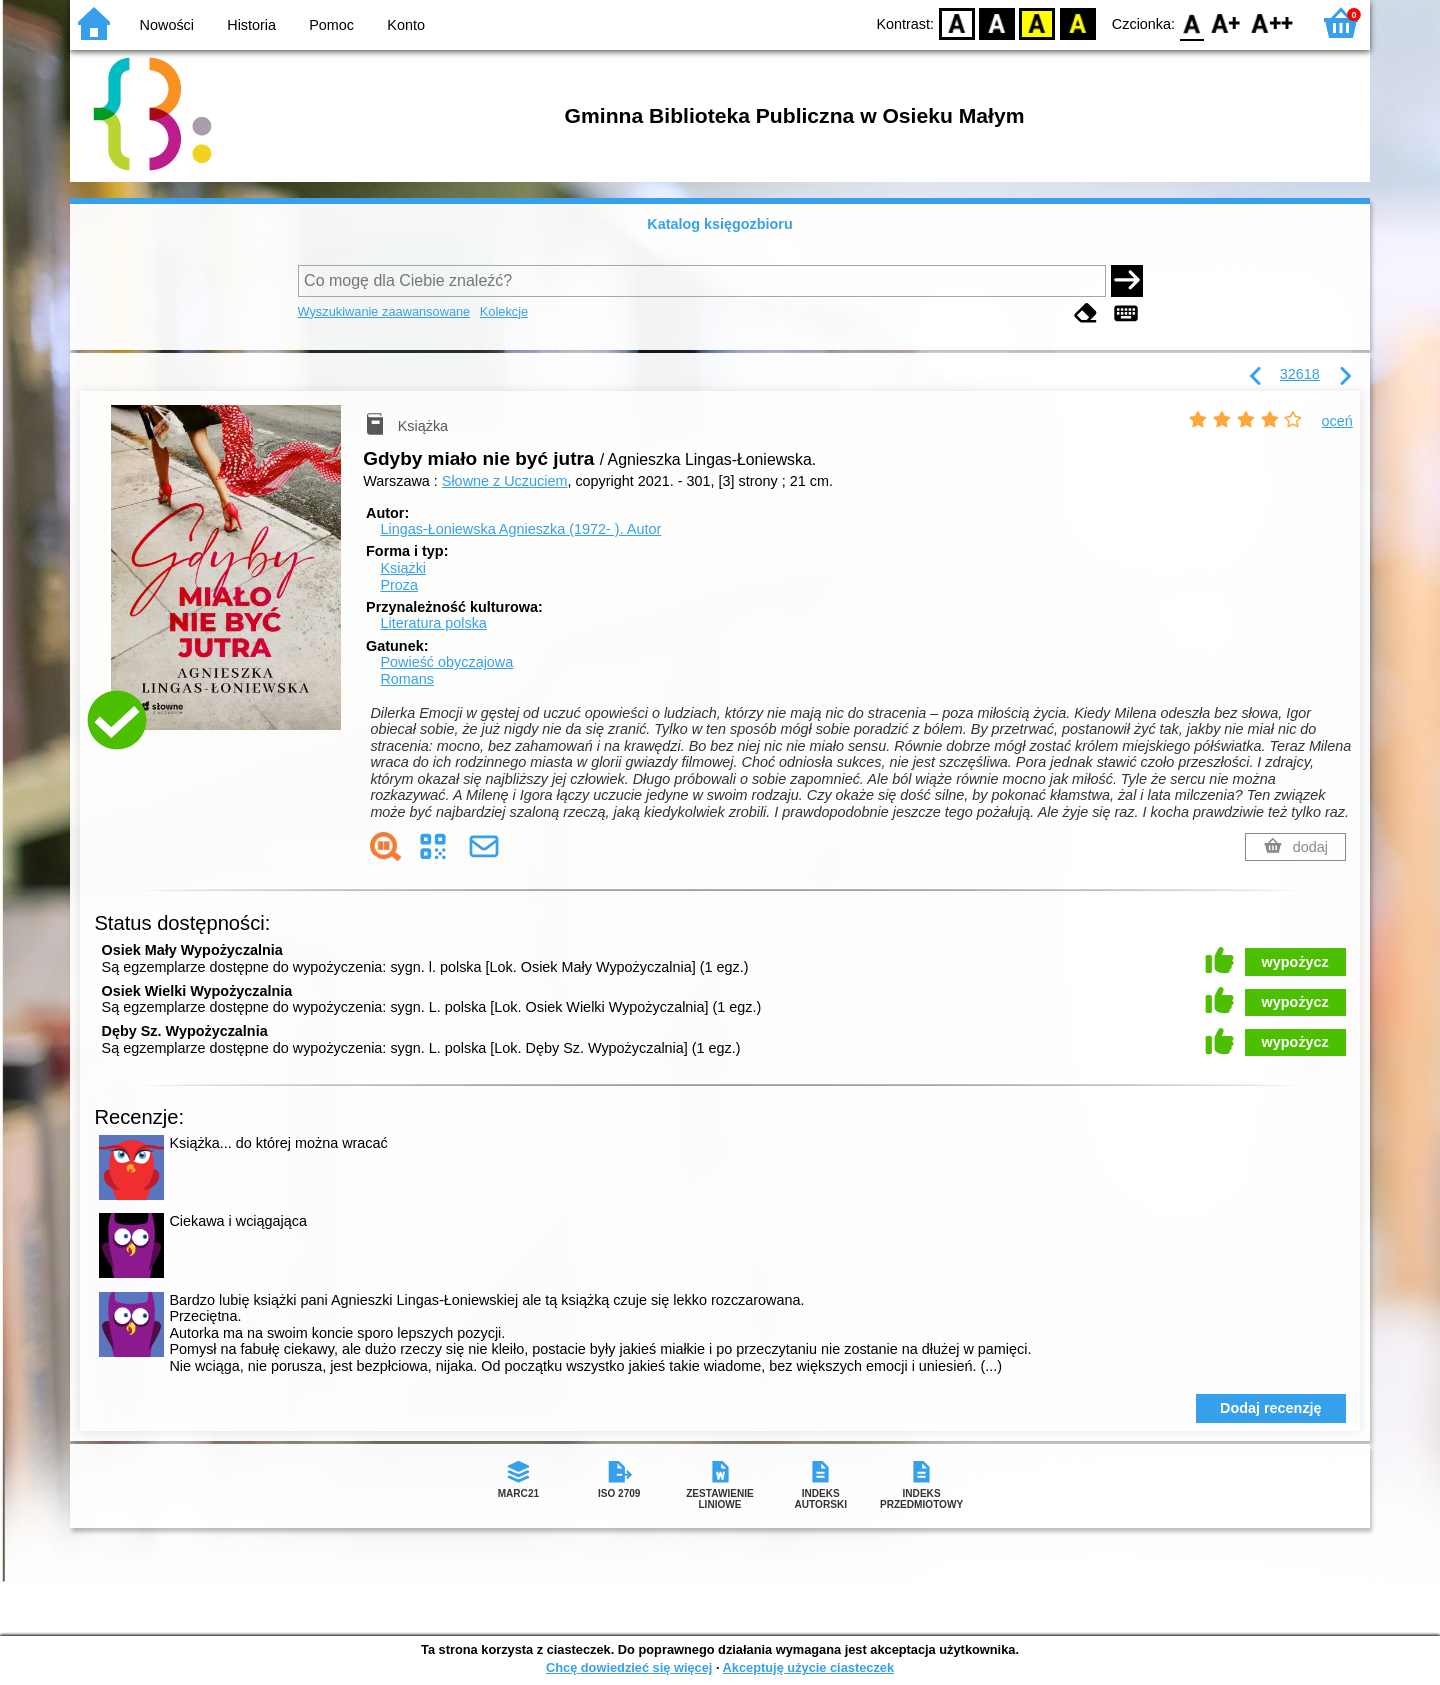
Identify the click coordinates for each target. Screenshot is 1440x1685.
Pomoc (331, 25)
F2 (1272, 22)
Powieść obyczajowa (446, 662)
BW (997, 22)
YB (1037, 22)
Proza (399, 585)
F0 (1191, 22)
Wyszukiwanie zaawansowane (384, 311)
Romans (407, 679)
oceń (1337, 421)
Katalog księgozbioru (720, 224)
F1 (1226, 22)
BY (1077, 22)
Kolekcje (504, 311)
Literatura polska (433, 623)
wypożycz (1295, 962)
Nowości (167, 25)
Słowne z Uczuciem (505, 481)
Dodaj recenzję (1271, 1408)
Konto (406, 25)
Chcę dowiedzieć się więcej (629, 1667)
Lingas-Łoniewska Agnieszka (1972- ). (520, 529)
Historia (251, 25)
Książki (403, 568)
